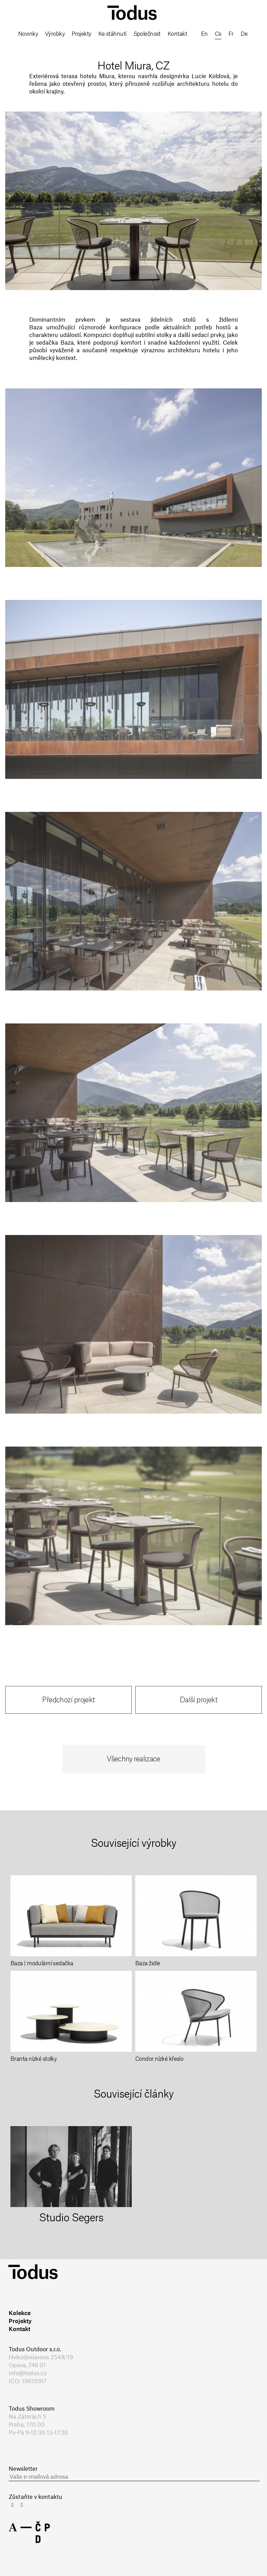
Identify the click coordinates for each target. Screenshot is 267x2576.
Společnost (147, 34)
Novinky (28, 34)
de (244, 34)
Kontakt (177, 34)
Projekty (81, 34)
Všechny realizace (133, 1759)
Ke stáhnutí (112, 34)
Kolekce (20, 2313)
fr (231, 34)
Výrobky (55, 34)
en (204, 34)
